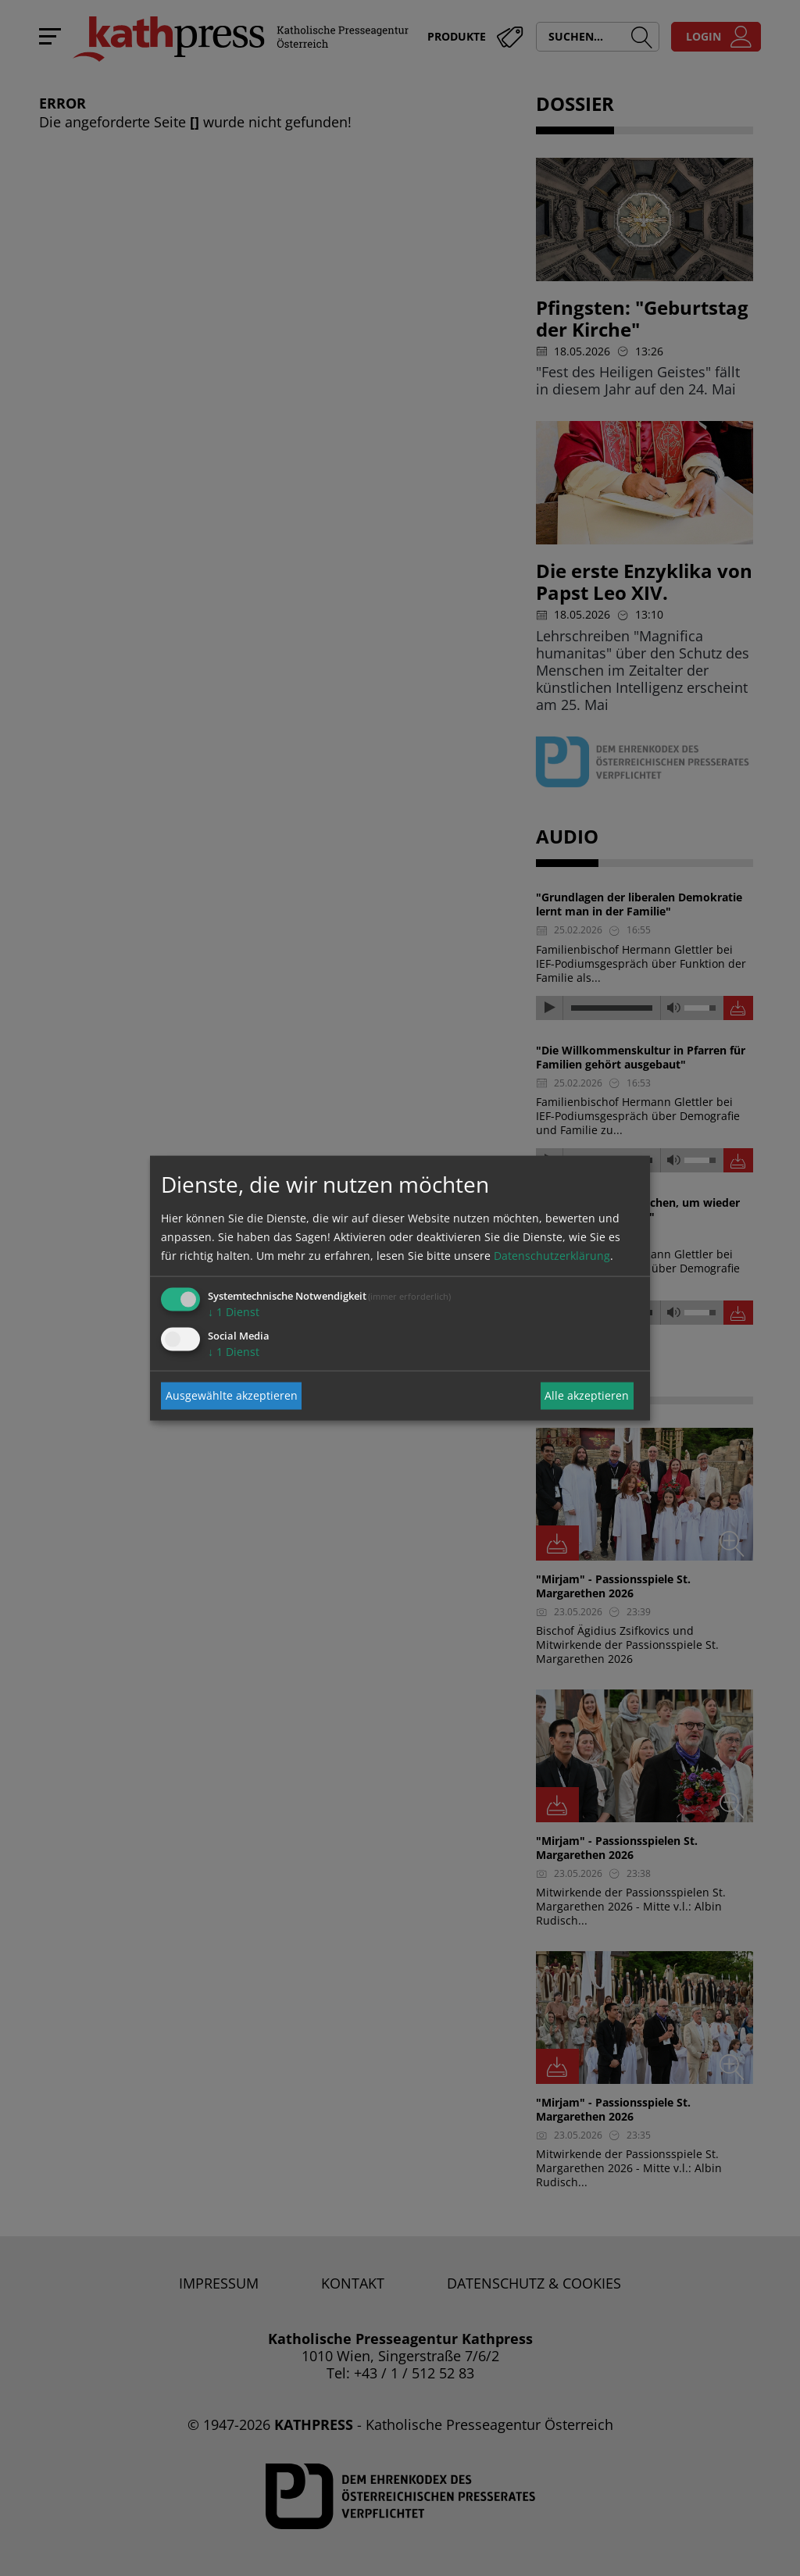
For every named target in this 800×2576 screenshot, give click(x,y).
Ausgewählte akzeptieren (232, 1395)
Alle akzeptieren (587, 1395)
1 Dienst (233, 1311)
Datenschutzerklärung (552, 1254)
